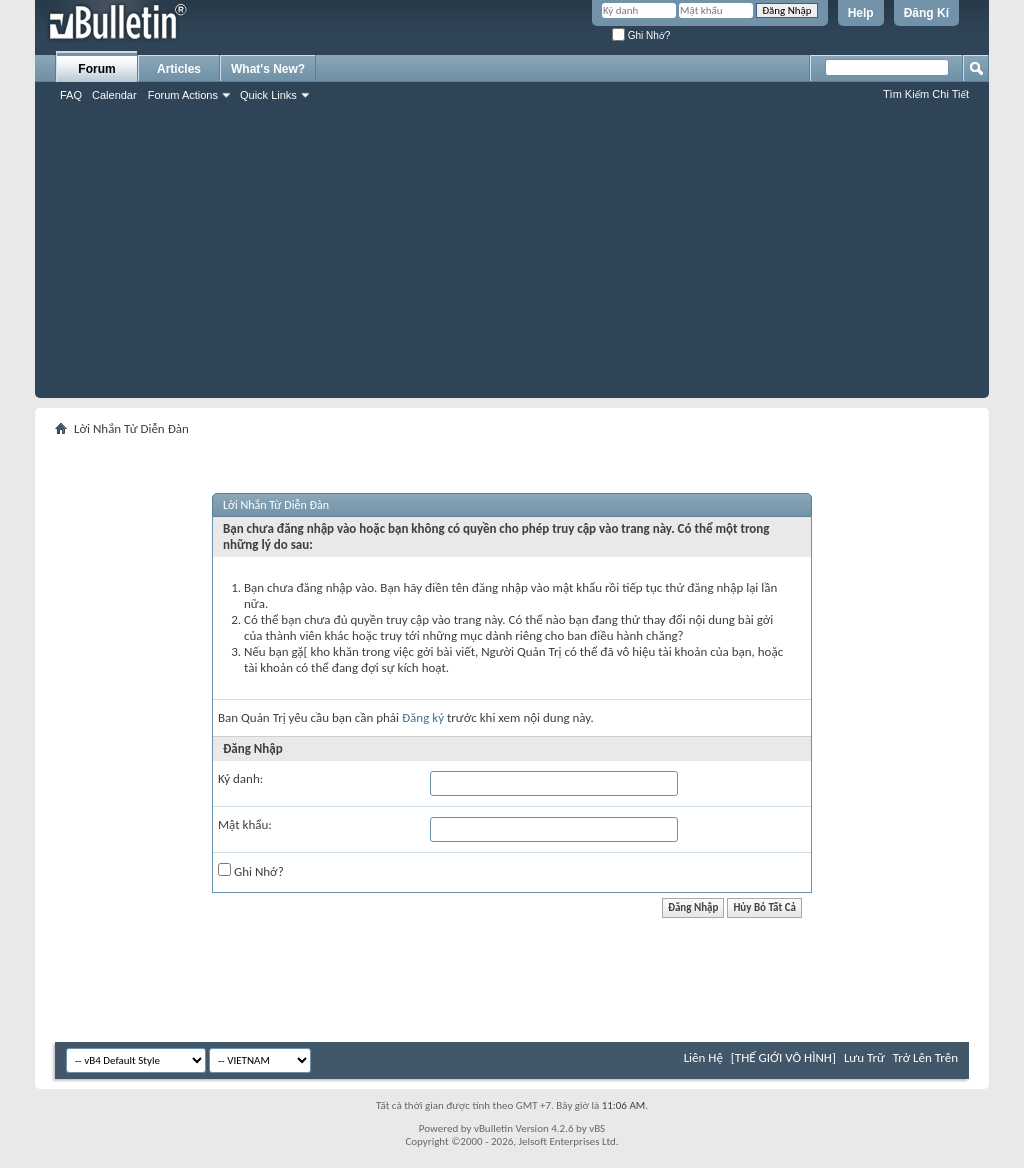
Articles (179, 69)
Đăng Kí (926, 13)
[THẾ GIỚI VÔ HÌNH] (783, 1057)
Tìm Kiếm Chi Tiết (926, 94)
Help (861, 13)
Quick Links (268, 95)
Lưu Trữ (864, 1057)
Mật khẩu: (245, 824)
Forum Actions (183, 95)
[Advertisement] (512, 258)
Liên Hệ (703, 1057)
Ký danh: (240, 778)
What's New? (268, 69)
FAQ (71, 95)
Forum (96, 69)
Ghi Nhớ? (641, 35)
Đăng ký (423, 717)
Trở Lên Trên (925, 1057)
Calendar (114, 95)
